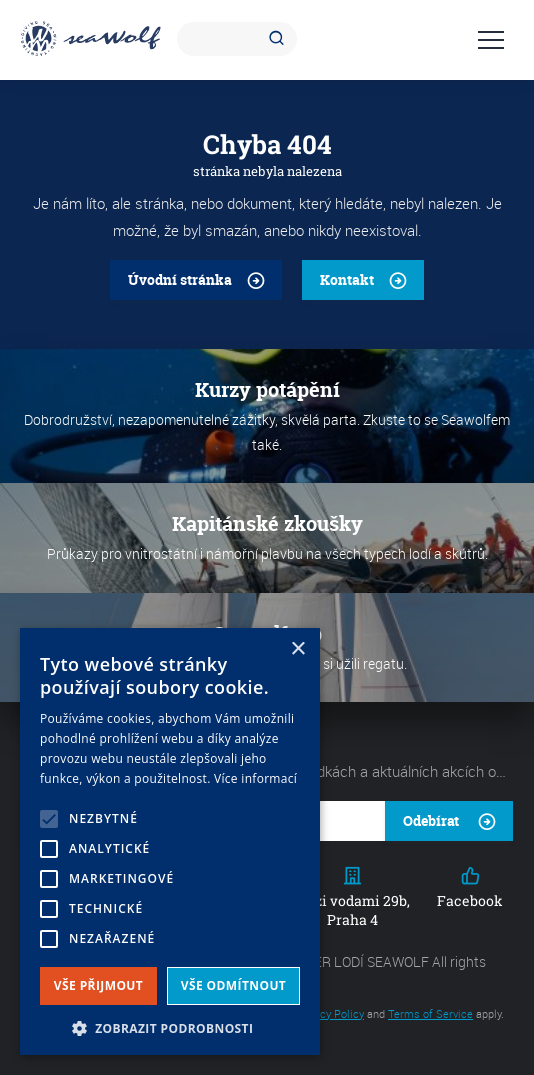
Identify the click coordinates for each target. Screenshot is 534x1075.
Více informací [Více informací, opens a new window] (255, 778)
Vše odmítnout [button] (233, 985)
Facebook (470, 887)
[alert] (170, 841)
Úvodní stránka (180, 279)
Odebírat (431, 820)
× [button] (297, 649)
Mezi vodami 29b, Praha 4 (352, 897)
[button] (170, 1026)
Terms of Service (430, 1013)
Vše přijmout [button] (98, 985)
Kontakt (347, 279)
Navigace (491, 40)
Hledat (280, 39)
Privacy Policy (329, 1013)
